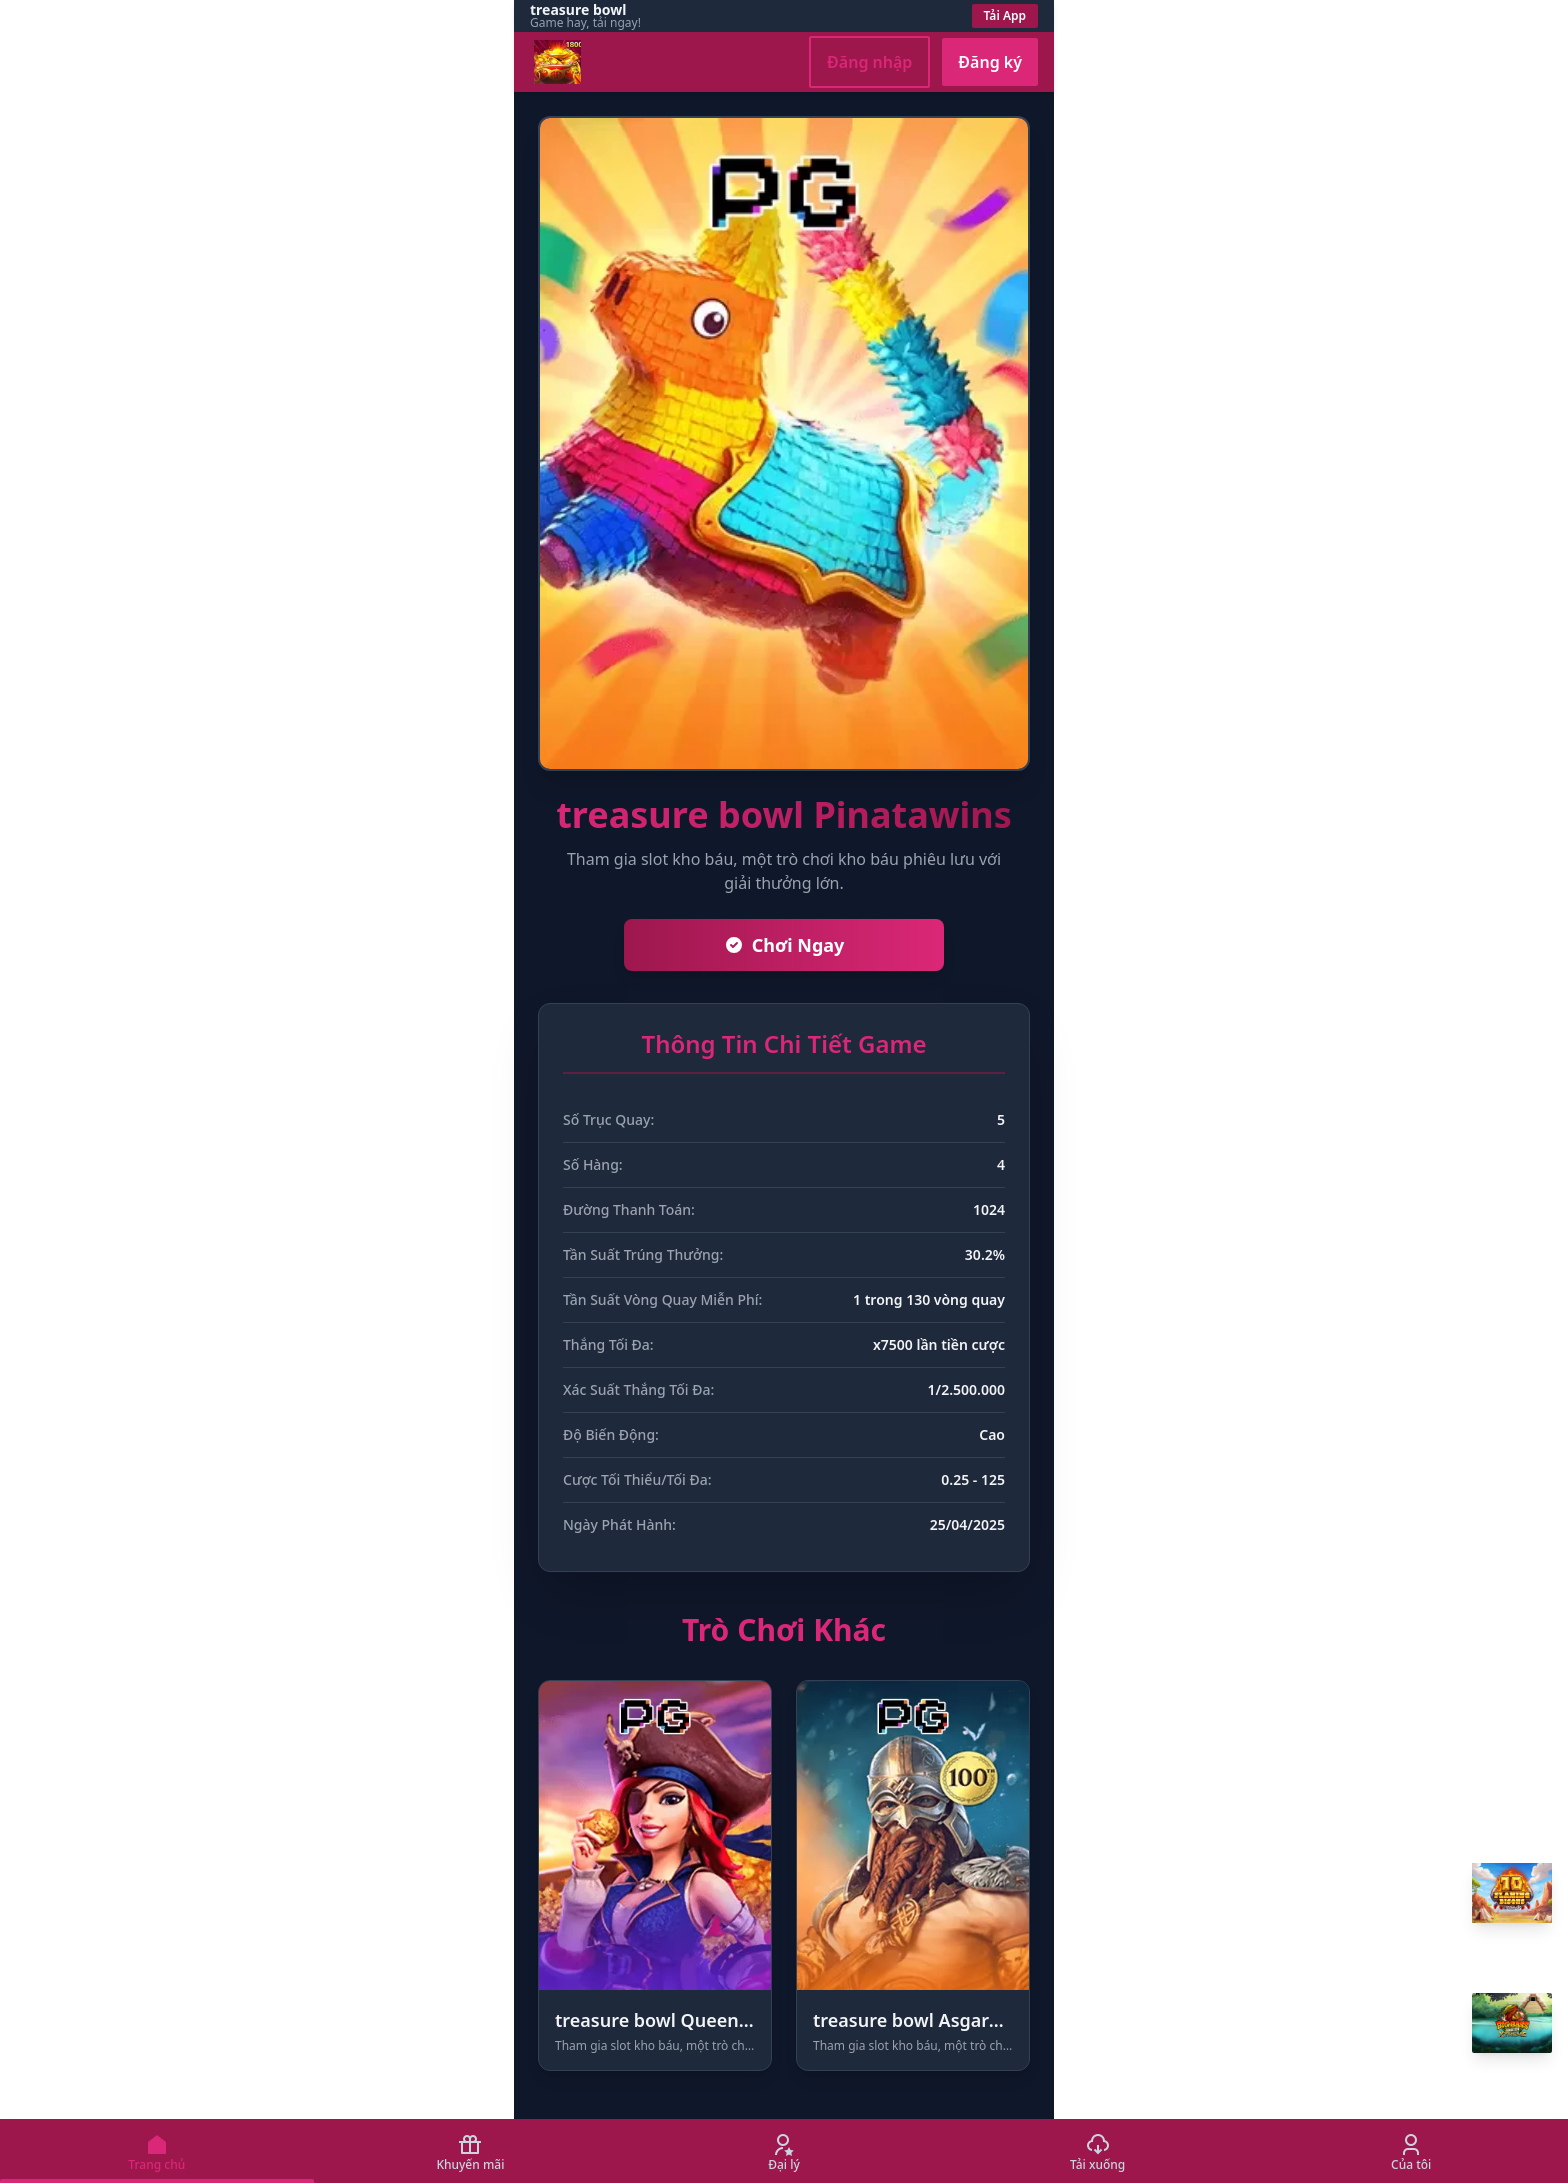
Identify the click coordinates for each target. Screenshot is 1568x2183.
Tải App (1005, 15)
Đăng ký (990, 62)
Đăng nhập (869, 62)
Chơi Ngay (784, 945)
